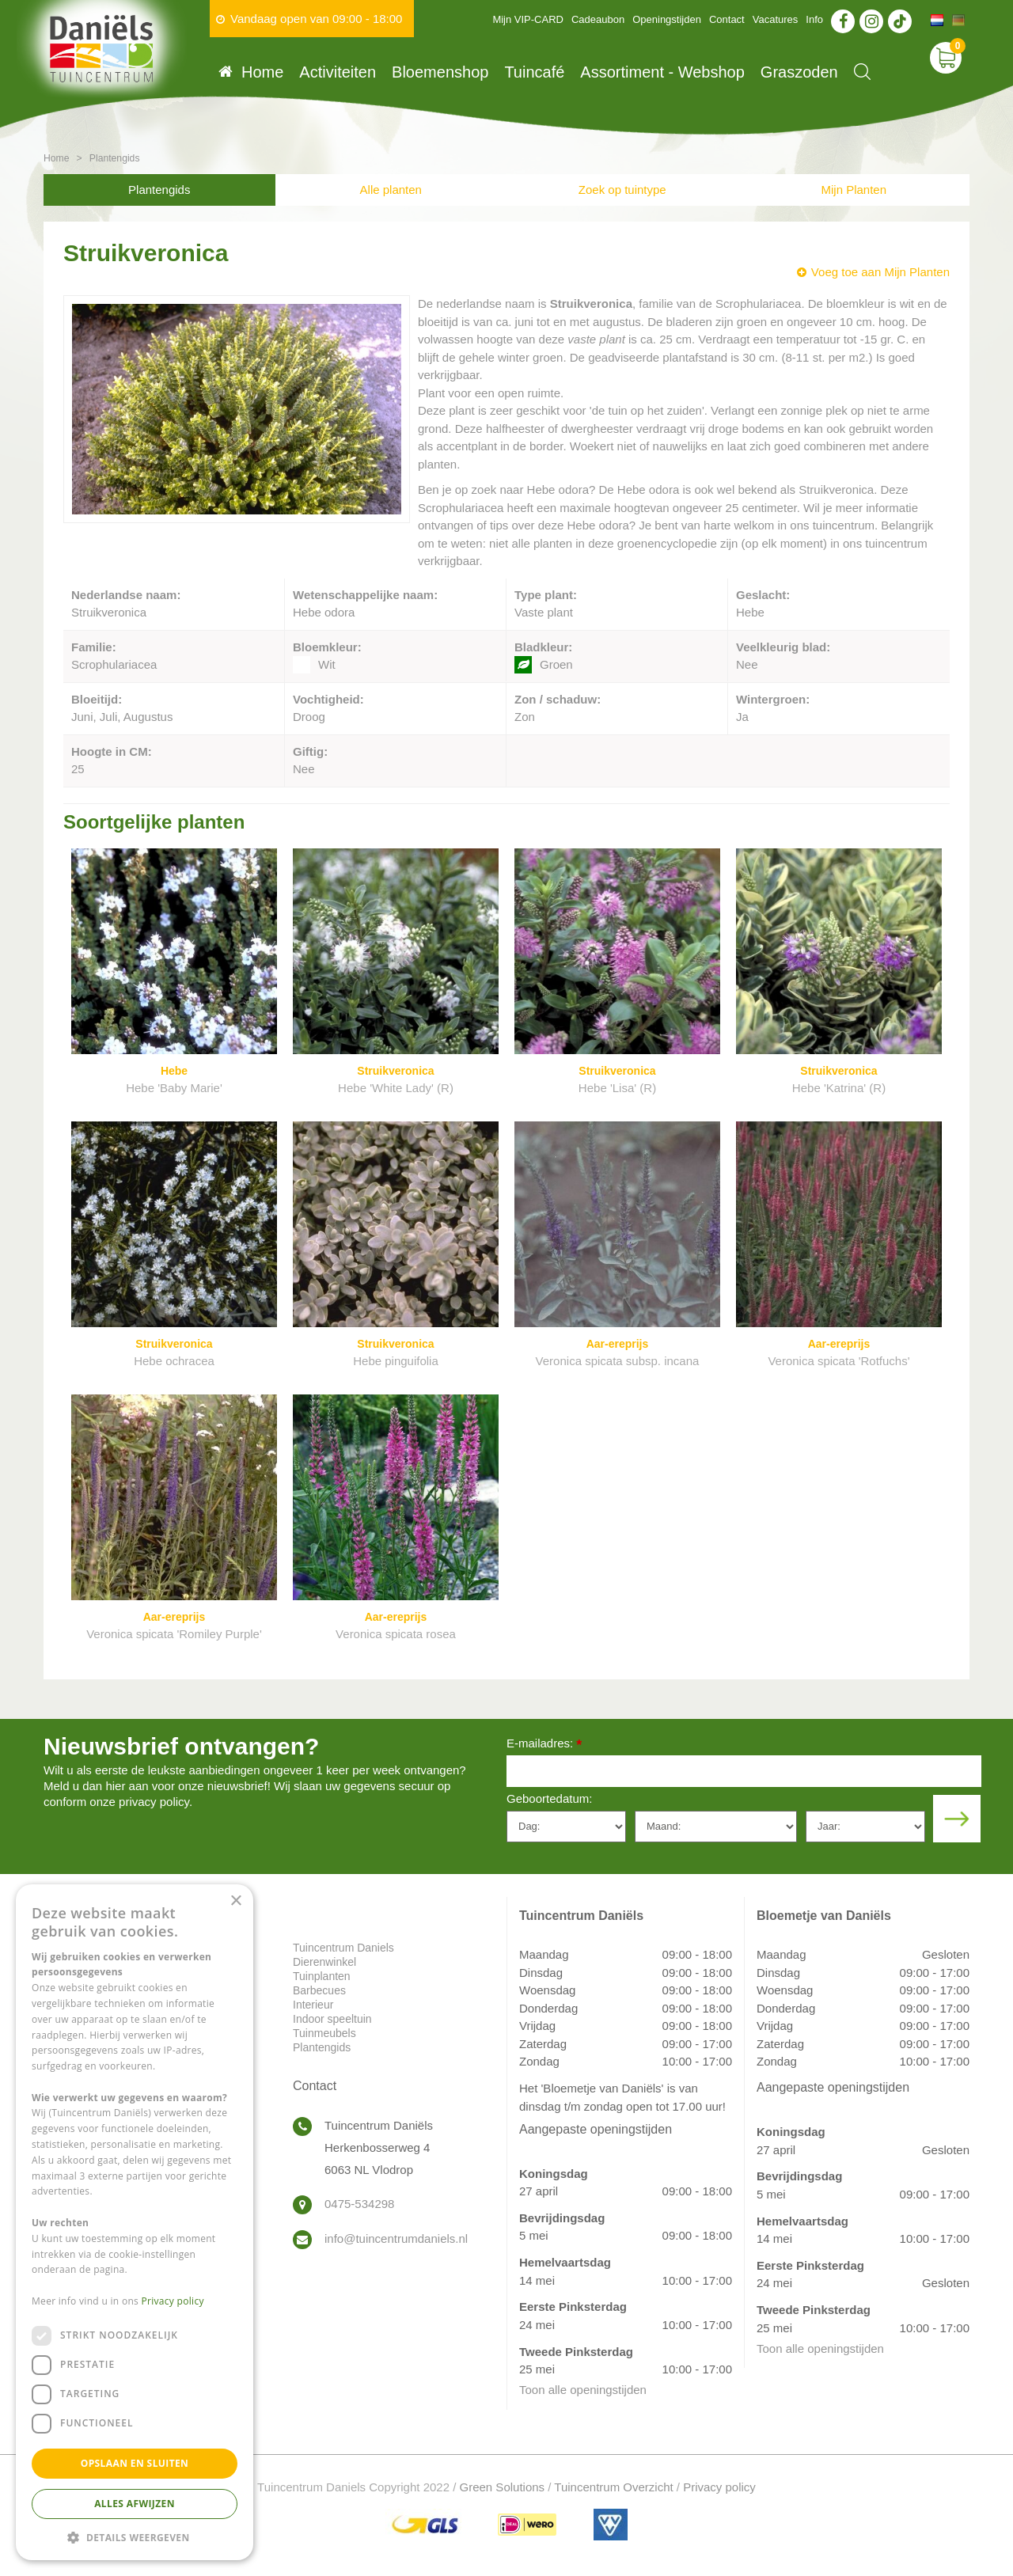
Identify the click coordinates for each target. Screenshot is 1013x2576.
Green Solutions (502, 2487)
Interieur (313, 2004)
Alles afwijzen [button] (134, 2503)
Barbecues (319, 1990)
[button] (134, 2536)
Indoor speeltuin (332, 2019)
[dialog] (134, 2222)
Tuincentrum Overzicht (613, 2487)
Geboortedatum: (549, 1798)
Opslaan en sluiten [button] (135, 2463)
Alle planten (391, 189)
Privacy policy (719, 2487)
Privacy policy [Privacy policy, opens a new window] (173, 2301)
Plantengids (159, 189)
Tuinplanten (322, 1976)
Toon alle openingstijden (583, 2389)
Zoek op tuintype (622, 189)
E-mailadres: (544, 1744)
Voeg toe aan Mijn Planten (880, 272)
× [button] (235, 1901)
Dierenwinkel (324, 1962)
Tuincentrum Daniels (343, 1947)
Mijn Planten (853, 189)
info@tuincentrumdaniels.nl (396, 2238)
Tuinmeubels (324, 2033)
